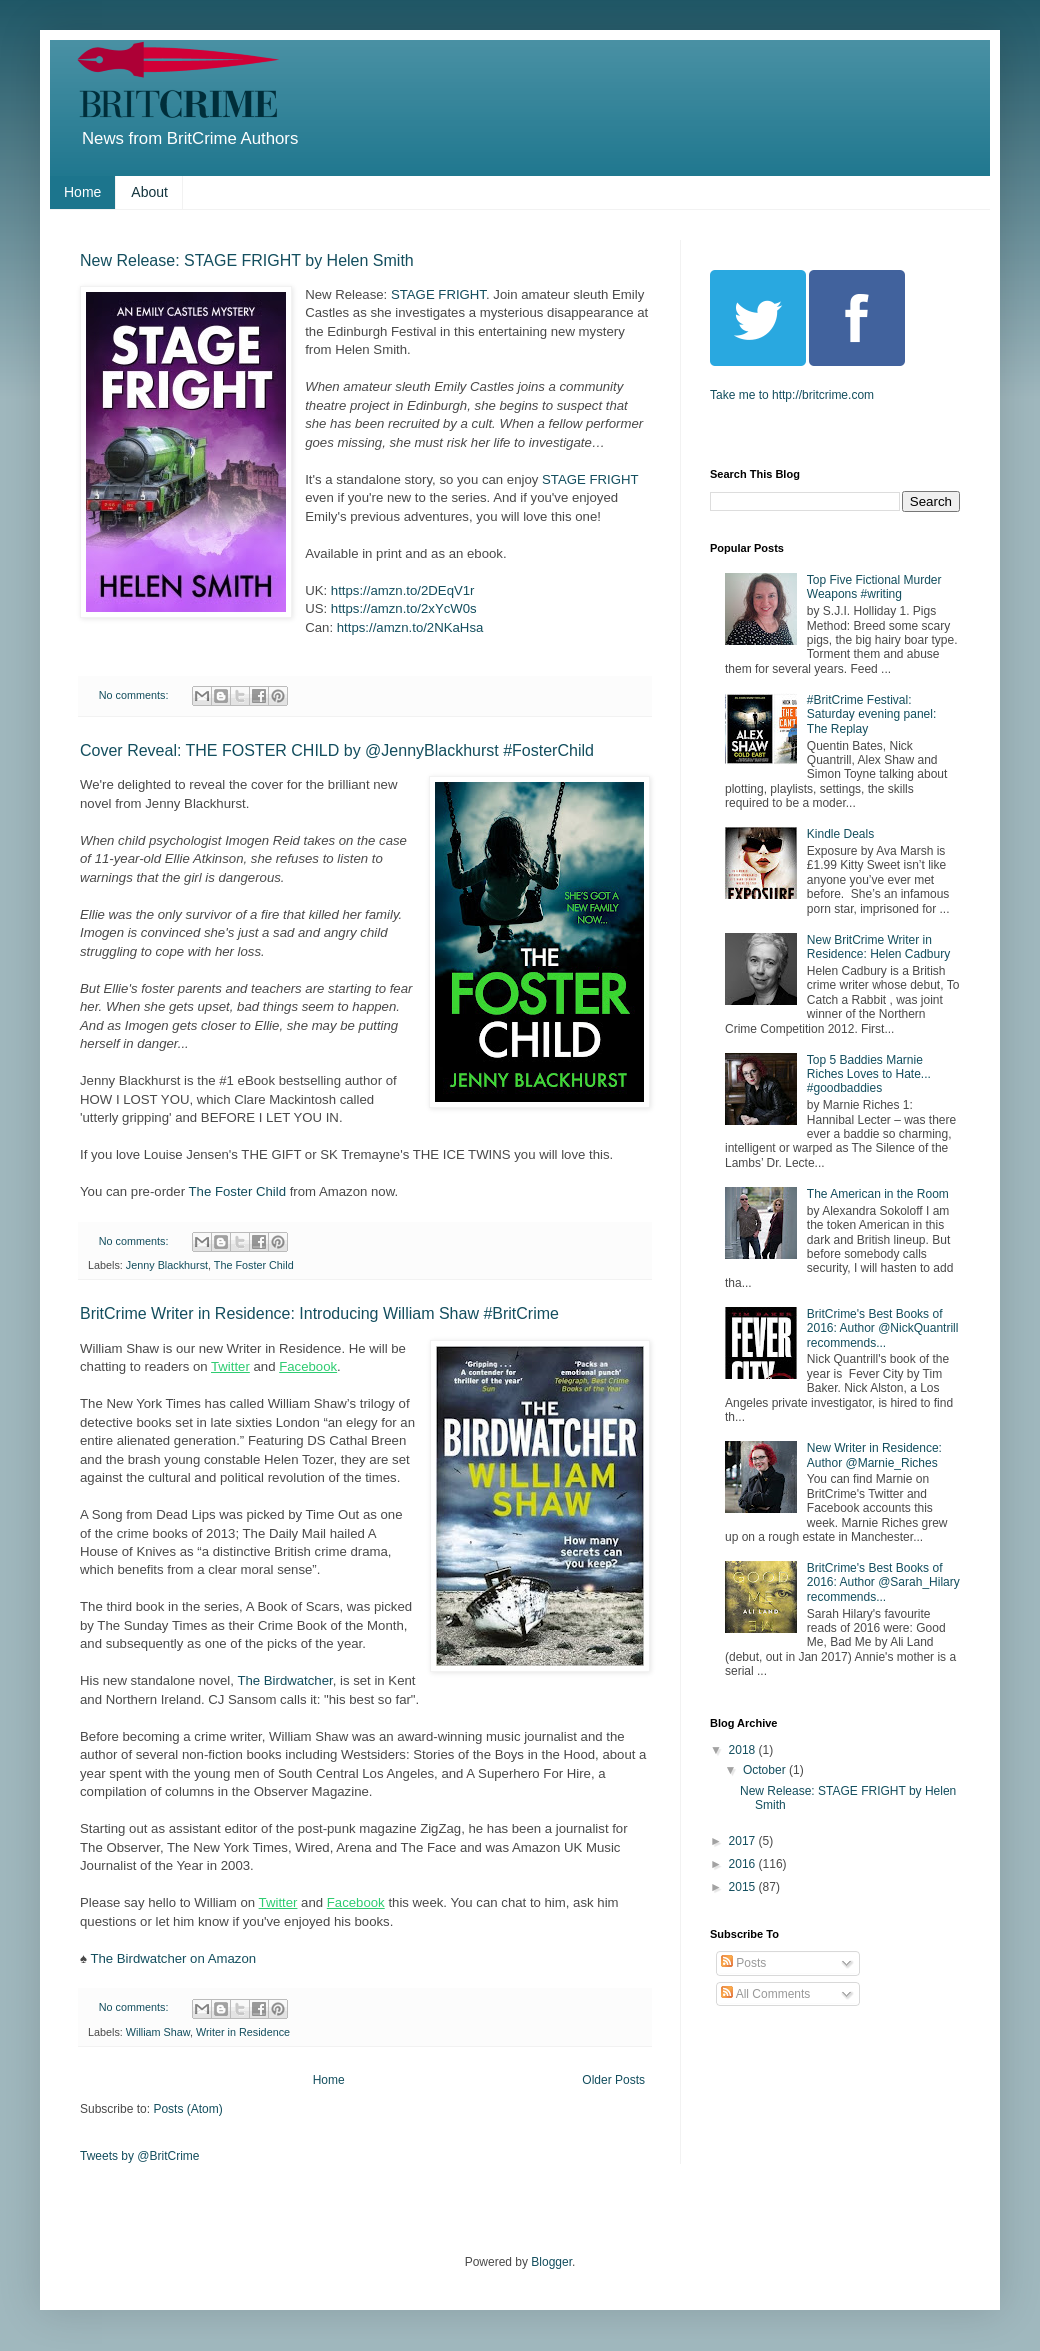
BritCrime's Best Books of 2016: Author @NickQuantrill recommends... (883, 1328)
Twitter (230, 1366)
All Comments (765, 1994)
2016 (744, 1864)
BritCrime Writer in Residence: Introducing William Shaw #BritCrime (319, 1313)
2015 (744, 1887)
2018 (744, 1750)
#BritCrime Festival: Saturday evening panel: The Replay (871, 714)
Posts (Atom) (187, 2109)
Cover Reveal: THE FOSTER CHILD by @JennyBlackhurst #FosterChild (337, 750)
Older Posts (613, 2080)
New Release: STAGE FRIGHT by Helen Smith (247, 260)
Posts (743, 1963)
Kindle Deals (840, 834)
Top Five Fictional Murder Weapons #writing (874, 587)
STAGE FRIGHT (438, 294)
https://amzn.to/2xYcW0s (404, 608)
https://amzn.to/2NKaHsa (410, 627)
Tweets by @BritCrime (140, 2156)
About (149, 192)
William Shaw (158, 2032)
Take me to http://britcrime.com (792, 395)
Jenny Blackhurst (167, 1265)
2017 (744, 1841)
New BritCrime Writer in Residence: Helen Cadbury (878, 947)
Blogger (551, 2262)
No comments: (135, 695)
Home (82, 192)
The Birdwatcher (284, 1680)
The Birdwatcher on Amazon (173, 1958)
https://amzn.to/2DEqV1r (403, 590)
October (766, 1770)
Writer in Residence (243, 2032)
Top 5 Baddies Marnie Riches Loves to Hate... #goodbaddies (869, 1074)
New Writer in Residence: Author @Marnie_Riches (874, 1455)
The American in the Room (878, 1194)
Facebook (308, 1366)
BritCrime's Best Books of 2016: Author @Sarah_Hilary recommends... (883, 1582)
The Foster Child (237, 1191)
